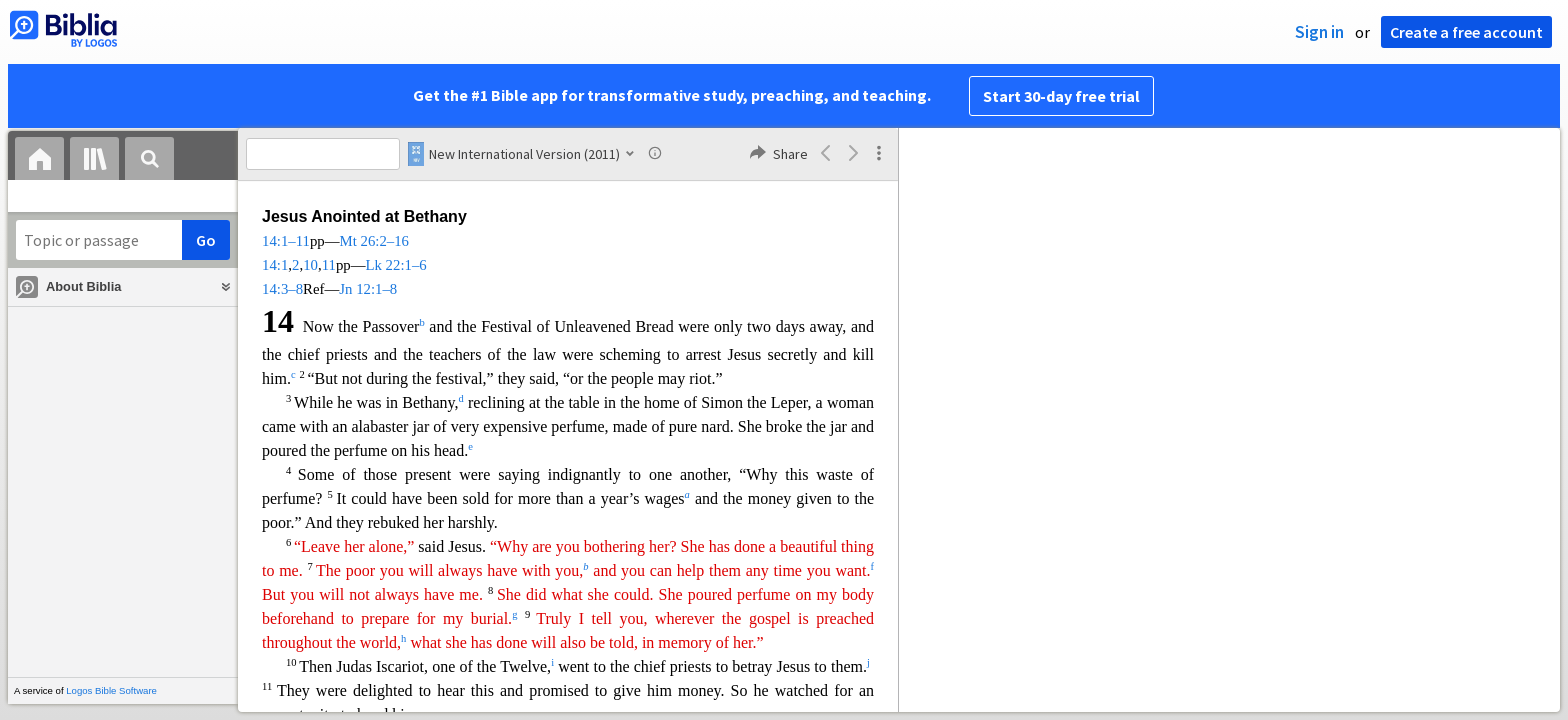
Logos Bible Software (111, 690)
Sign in (1319, 32)
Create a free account (1466, 32)
